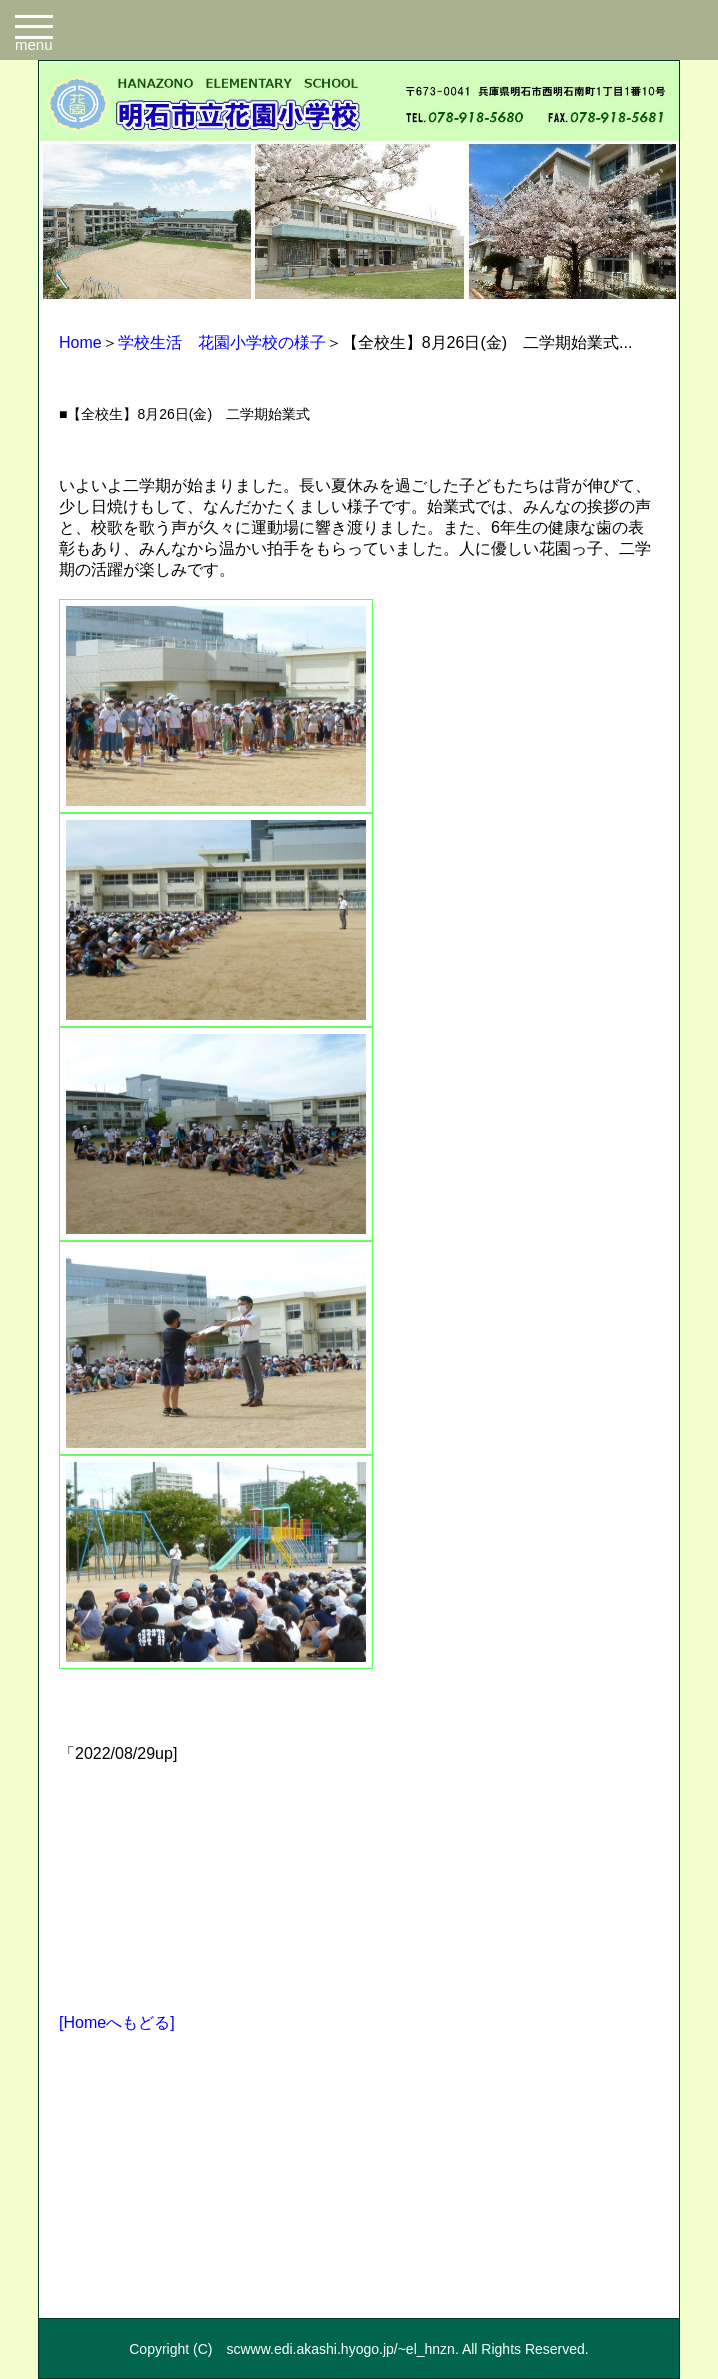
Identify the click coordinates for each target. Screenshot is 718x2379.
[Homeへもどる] (117, 2022)
